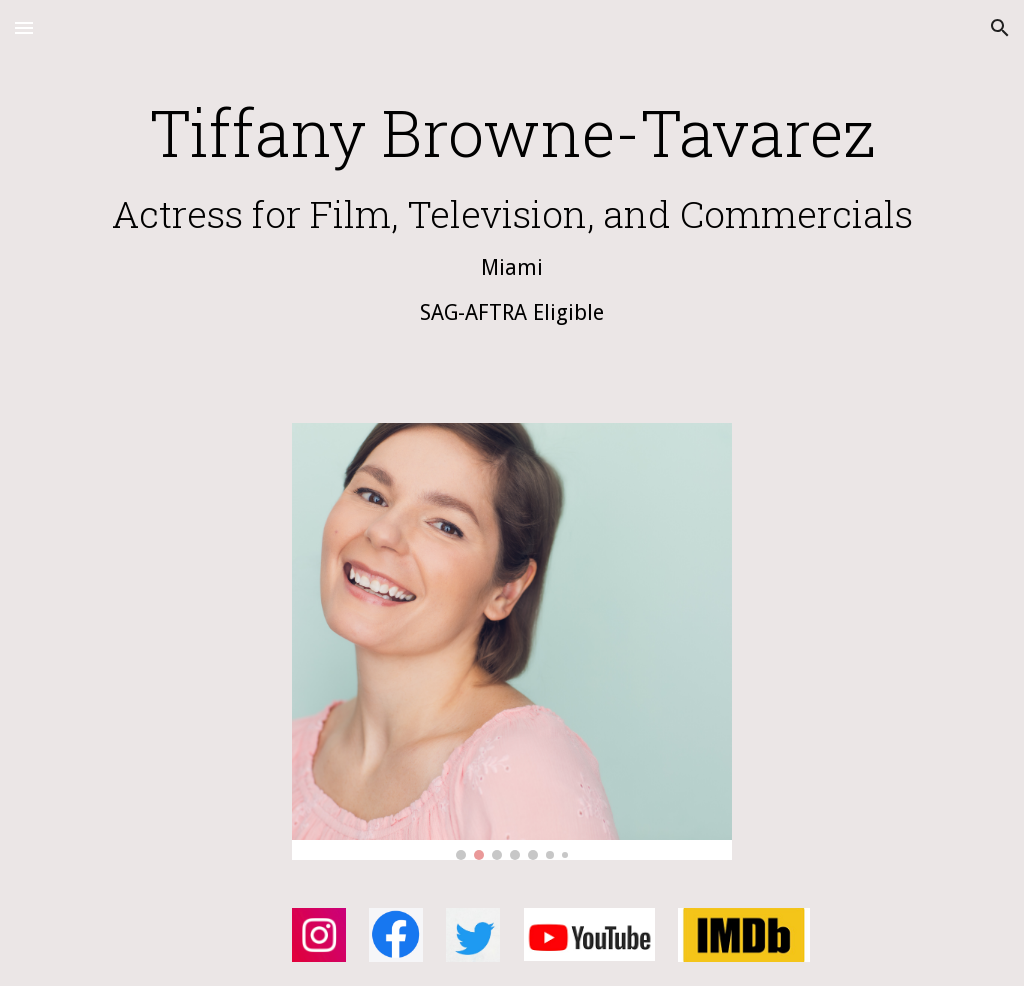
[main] (512, 229)
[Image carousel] (512, 641)
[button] (24, 27)
